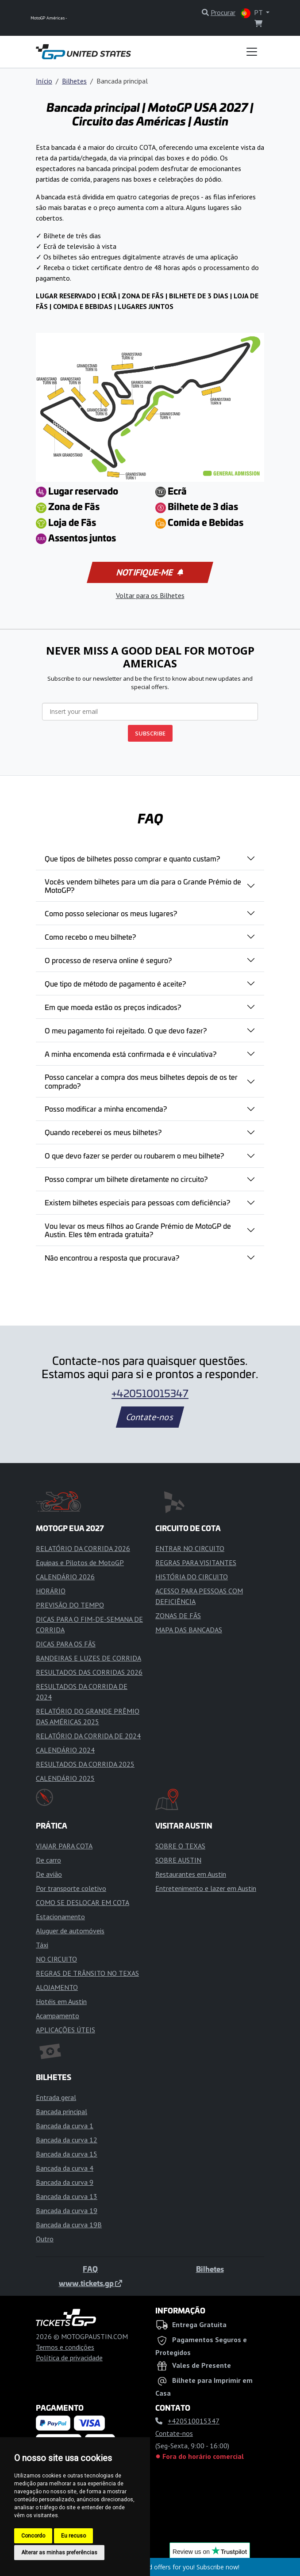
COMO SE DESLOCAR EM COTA (82, 1902)
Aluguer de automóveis (70, 1930)
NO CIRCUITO (56, 1959)
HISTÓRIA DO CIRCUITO (191, 1576)
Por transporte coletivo (71, 1888)
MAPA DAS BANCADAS (188, 1629)
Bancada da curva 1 (64, 2125)
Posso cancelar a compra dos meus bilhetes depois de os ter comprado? (141, 1081)
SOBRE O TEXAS (180, 1845)
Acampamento (57, 2015)
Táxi (42, 1944)
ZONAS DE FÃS (178, 1615)
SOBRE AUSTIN (178, 1860)
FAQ (90, 2269)
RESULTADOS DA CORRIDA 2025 (85, 1764)
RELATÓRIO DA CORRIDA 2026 (83, 1548)
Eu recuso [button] (73, 2536)
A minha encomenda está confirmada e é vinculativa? (130, 1054)
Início (44, 80)
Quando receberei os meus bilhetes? (103, 1132)
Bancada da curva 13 (66, 2196)
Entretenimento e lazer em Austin (205, 1888)
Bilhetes (74, 80)
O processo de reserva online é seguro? (108, 960)
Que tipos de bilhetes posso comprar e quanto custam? (132, 858)
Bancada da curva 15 (66, 2153)
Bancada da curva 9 (64, 2182)
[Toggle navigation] (251, 52)
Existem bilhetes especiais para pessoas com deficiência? (137, 1202)
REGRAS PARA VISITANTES (195, 1562)
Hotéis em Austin (61, 2001)
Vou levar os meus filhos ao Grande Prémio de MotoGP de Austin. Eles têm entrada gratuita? (138, 1230)
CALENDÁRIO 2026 (65, 1576)
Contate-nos (150, 1417)
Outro (45, 2238)
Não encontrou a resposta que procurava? (112, 1257)
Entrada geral (56, 2097)
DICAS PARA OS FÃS (66, 1643)
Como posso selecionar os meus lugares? (111, 913)
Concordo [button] (33, 2536)
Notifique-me (149, 572)
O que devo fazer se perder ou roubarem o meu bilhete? (134, 1155)
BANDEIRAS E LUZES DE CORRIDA (88, 1658)
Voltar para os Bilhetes (150, 595)
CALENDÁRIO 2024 (65, 1749)
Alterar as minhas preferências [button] (59, 2552)
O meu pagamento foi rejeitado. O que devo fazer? (126, 1030)
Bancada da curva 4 (64, 2168)
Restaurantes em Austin (190, 1874)
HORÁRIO (50, 1590)
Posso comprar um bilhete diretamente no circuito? (126, 1179)
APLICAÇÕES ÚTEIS (65, 2029)
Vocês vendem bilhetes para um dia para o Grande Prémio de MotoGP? (143, 885)
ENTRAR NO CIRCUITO (189, 1548)
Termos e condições (65, 2347)
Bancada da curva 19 (66, 2210)
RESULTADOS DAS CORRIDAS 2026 (89, 1672)
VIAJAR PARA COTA (64, 1845)
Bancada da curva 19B (69, 2224)
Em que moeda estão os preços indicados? (113, 1007)
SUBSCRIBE (150, 733)
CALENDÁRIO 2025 (65, 1778)
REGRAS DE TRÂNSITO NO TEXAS (87, 1973)
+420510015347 (150, 1393)
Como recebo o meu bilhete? (90, 936)
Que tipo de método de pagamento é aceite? (115, 983)
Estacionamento (60, 1916)
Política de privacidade (69, 2357)
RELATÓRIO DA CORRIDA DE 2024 (88, 1735)
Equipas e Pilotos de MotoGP (80, 1562)
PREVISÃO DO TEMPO (70, 1604)
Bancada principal (61, 2111)
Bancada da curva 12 (66, 2139)
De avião (49, 1874)
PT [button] (252, 13)
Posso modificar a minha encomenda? (106, 1108)
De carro (48, 1860)
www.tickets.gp (90, 2283)
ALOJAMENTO (57, 1987)
